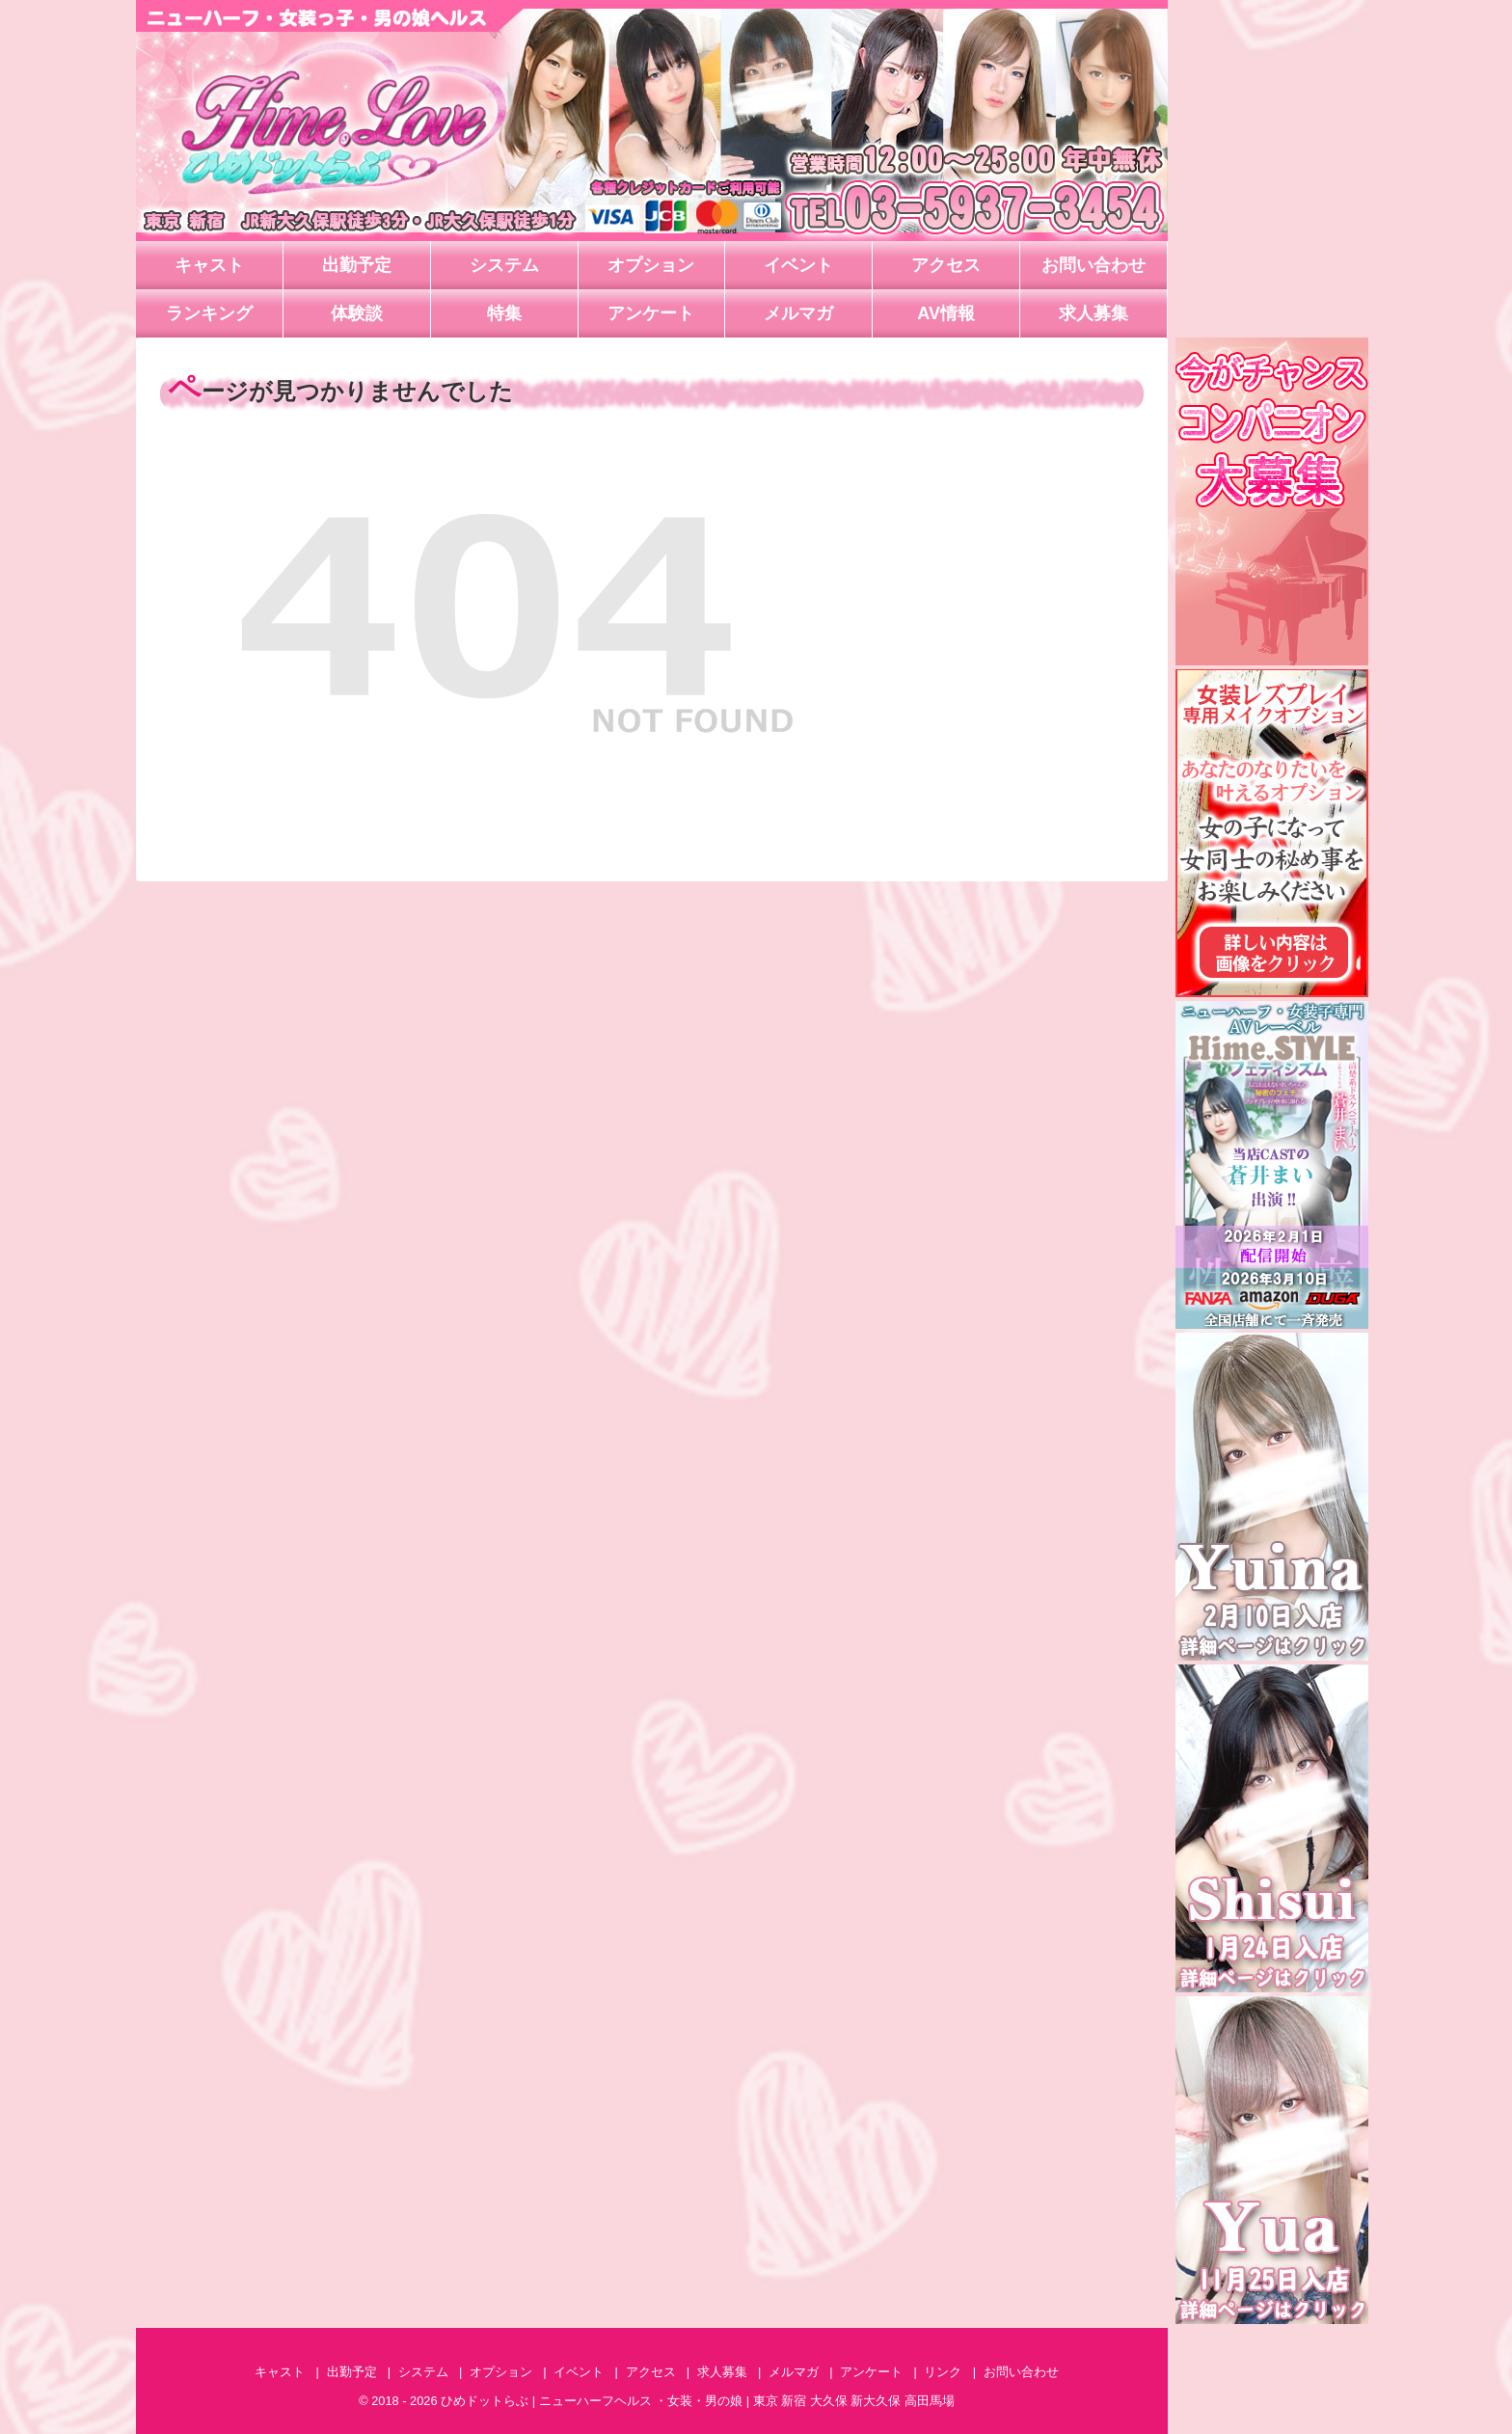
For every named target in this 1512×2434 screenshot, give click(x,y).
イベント (798, 265)
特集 (504, 313)
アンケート (651, 313)
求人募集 (1093, 313)
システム (504, 265)
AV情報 (946, 313)
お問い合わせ (1093, 265)
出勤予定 (357, 265)
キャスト (209, 265)
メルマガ (798, 313)
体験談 (357, 313)
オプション (651, 265)
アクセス (946, 265)
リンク (942, 2372)
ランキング (209, 313)
